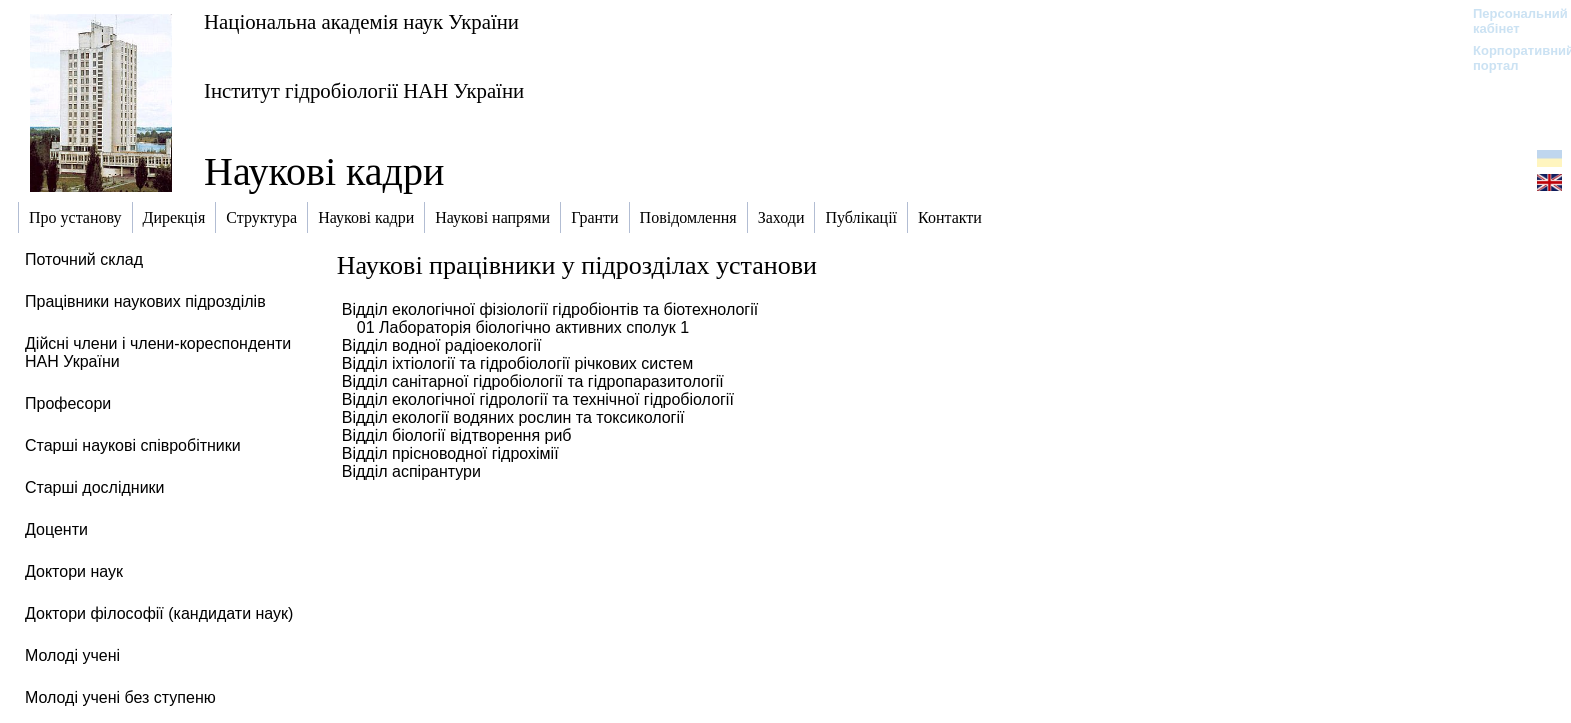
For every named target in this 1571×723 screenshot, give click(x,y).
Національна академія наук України (361, 21)
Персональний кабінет (1510, 21)
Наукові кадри (324, 171)
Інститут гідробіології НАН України (364, 90)
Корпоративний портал (1510, 58)
